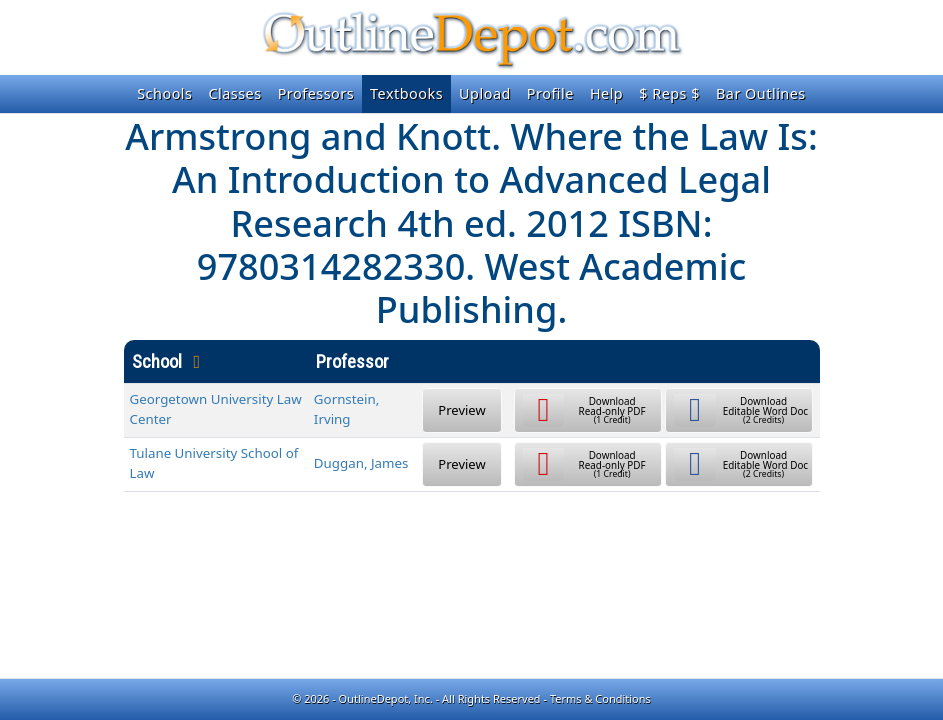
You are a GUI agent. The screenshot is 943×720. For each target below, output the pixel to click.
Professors (316, 93)
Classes (234, 93)
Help (606, 93)
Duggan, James (361, 463)
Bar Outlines (761, 93)
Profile (550, 93)
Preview (461, 410)
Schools (164, 93)
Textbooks (406, 93)
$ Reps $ (669, 93)
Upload (485, 93)
